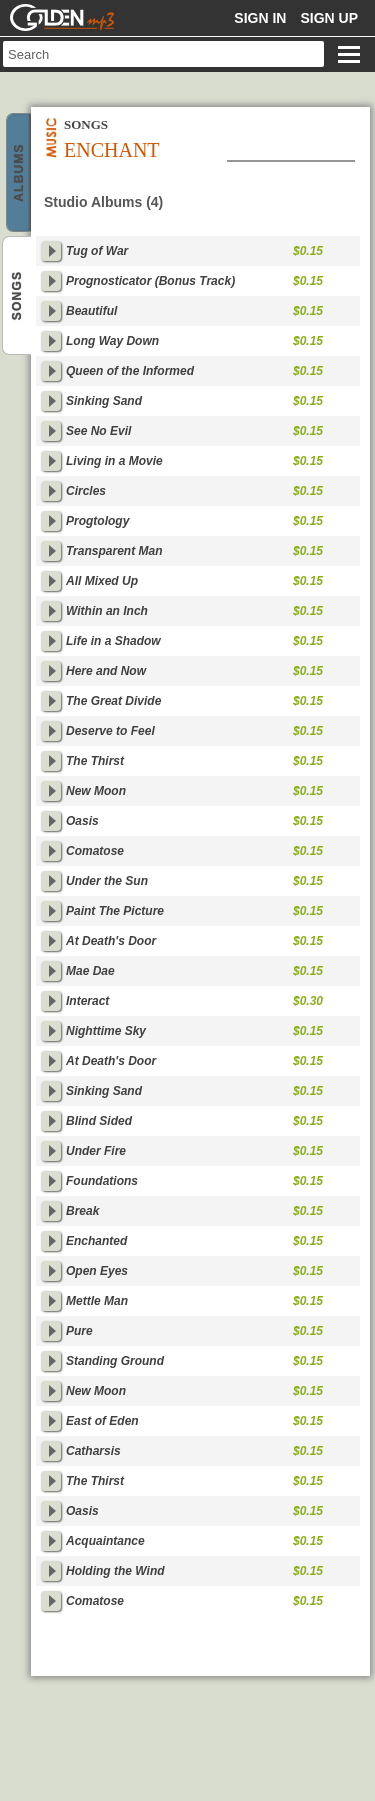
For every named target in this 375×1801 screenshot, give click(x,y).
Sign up (329, 18)
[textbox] (163, 54)
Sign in (260, 18)
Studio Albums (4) (103, 202)
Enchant (18, 173)
